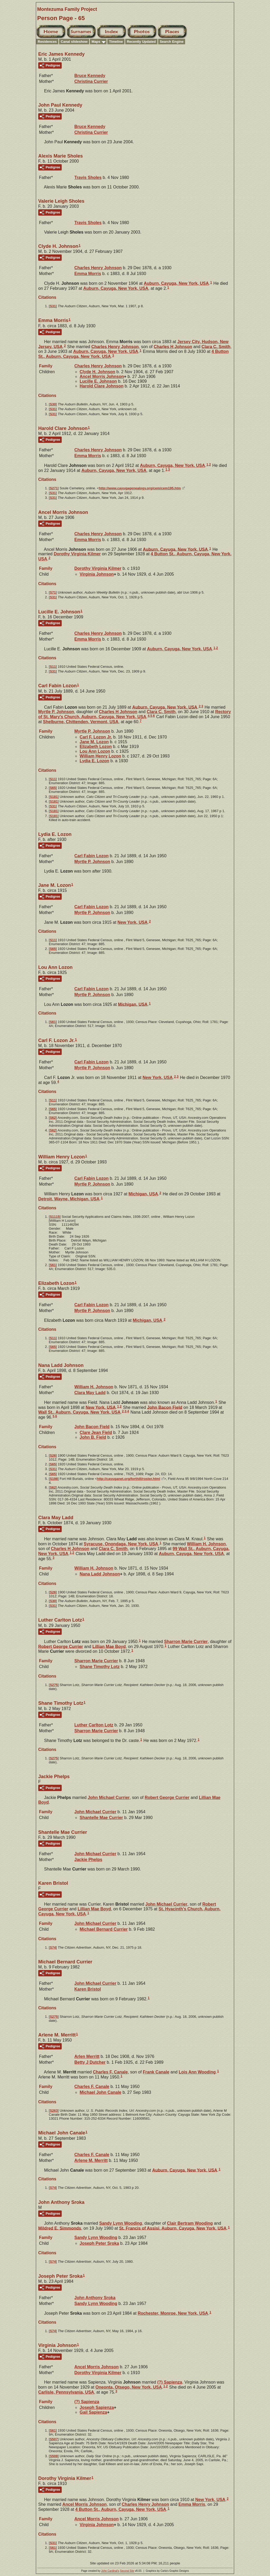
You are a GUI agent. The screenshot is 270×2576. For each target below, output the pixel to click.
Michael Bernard (104, 1929)
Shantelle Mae (101, 1817)
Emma (87, 273)
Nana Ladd (100, 1574)
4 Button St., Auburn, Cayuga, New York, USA (120, 2509)
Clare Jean (96, 1432)
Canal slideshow (74, 42)
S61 (53, 1022)
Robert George (60, 1646)
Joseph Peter (99, 2243)
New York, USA (133, 922)
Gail (93, 2412)
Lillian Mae (109, 1646)
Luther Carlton (93, 1725)
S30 (53, 404)
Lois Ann (197, 2072)
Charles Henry (98, 268)
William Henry (100, 756)
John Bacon (164, 1407)
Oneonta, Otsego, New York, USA (128, 2387)
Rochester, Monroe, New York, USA (173, 2313)
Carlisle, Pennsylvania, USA (66, 2392)
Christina (91, 81)
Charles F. (110, 2072)
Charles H (173, 346)
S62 (53, 1118)
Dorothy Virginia (77, 554)
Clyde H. (97, 372)
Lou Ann (95, 751)
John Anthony (94, 2297)
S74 (53, 1947)
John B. (93, 1437)
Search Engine (172, 42)
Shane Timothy (100, 1666)
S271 (54, 488)
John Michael (109, 1797)
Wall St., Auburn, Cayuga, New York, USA (79, 1412)
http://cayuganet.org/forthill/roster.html (128, 1479)
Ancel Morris (102, 376)
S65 (53, 788)
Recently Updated (141, 42)
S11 (53, 667)
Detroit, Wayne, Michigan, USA (68, 1199)
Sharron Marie (186, 1641)
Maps (95, 42)
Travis (88, 177)
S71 (53, 592)
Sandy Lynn (120, 2223)
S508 (54, 2456)
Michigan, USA (132, 1004)
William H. (93, 1387)
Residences (47, 42)
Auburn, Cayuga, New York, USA (176, 283)
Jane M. (94, 742)
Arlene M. (91, 2160)
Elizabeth (96, 746)
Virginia (97, 574)
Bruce (89, 75)
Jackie (88, 1859)
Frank (156, 2072)
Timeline (116, 42)
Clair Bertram (190, 2223)
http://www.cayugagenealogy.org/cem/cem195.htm (140, 488)
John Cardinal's (110, 2570)
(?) (169, 2382)
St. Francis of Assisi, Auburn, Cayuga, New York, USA (172, 2228)
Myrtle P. (56, 711)
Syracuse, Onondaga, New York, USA (121, 1544)
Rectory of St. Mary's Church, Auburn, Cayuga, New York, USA (134, 714)
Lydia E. (94, 761)
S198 (54, 1479)
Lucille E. (98, 381)
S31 (53, 306)
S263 (54, 2111)
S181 (54, 797)
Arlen (86, 2056)
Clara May (89, 1392)
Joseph (97, 2407)
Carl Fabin (91, 856)
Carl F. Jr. (96, 737)
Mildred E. (59, 2228)
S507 (54, 2439)
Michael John (100, 2092)
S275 (54, 1685)
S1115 (55, 1217)
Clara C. (215, 346)
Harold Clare (101, 386)
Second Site (127, 2570)
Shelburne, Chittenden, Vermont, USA (80, 721)
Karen (87, 1989)
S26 (53, 1455)
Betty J (89, 2062)
